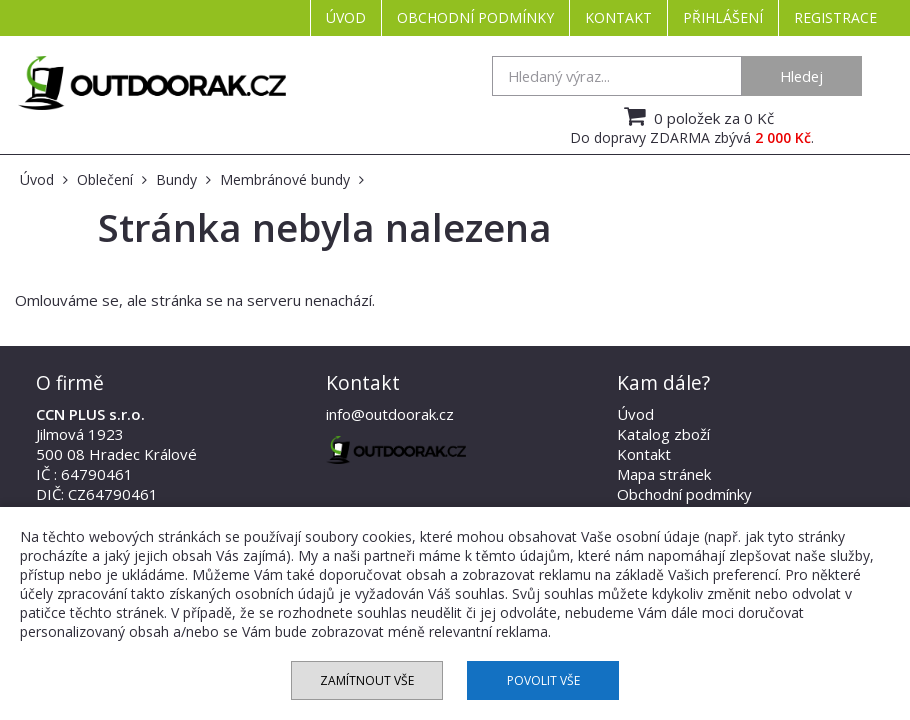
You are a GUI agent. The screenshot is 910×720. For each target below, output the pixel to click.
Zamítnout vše (367, 680)
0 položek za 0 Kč (696, 116)
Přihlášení (723, 17)
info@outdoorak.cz (390, 414)
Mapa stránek (664, 474)
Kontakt (618, 17)
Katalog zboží (663, 434)
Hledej (801, 76)
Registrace (835, 17)
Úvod (346, 17)
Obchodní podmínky (475, 17)
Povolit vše (543, 680)
